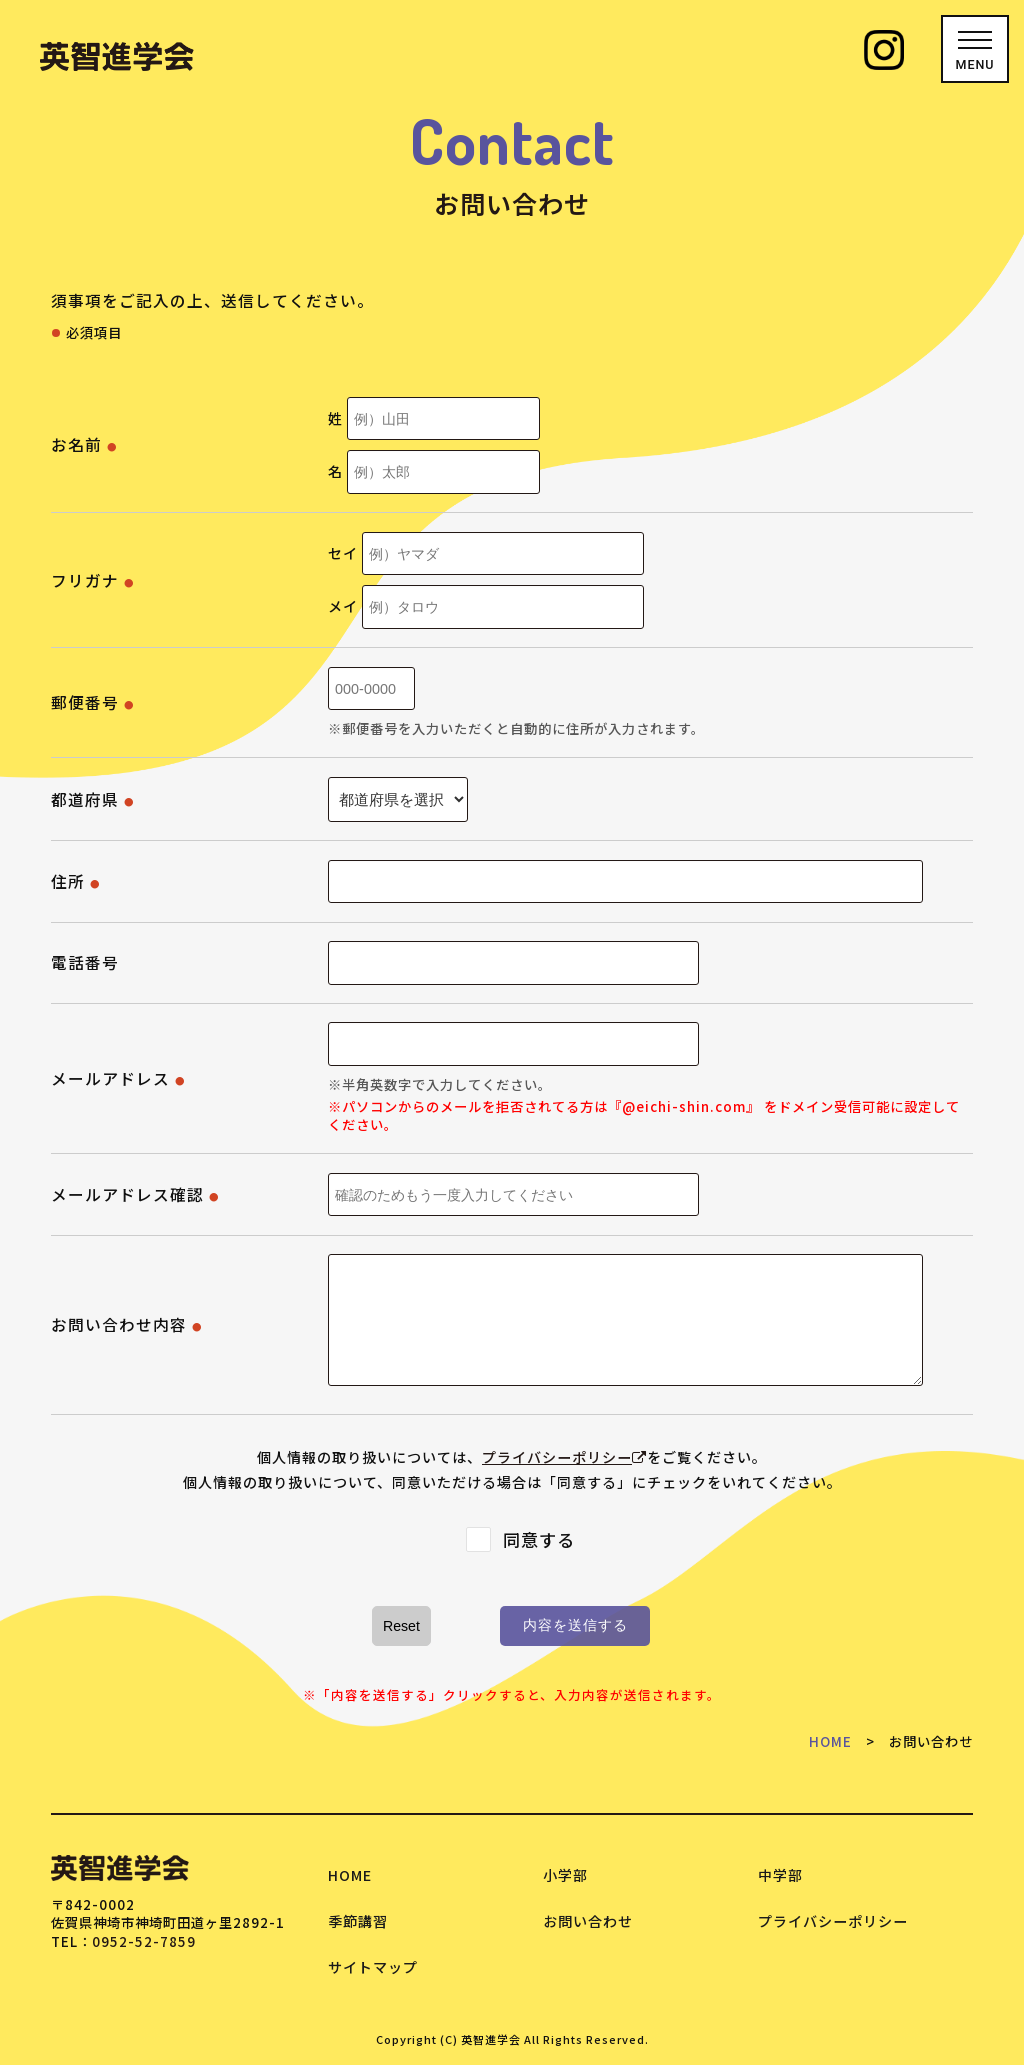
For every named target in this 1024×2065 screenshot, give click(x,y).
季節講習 (358, 1921)
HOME (830, 1741)
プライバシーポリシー (564, 1457)
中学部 (780, 1875)
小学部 (565, 1875)
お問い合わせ (588, 1921)
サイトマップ (373, 1967)
